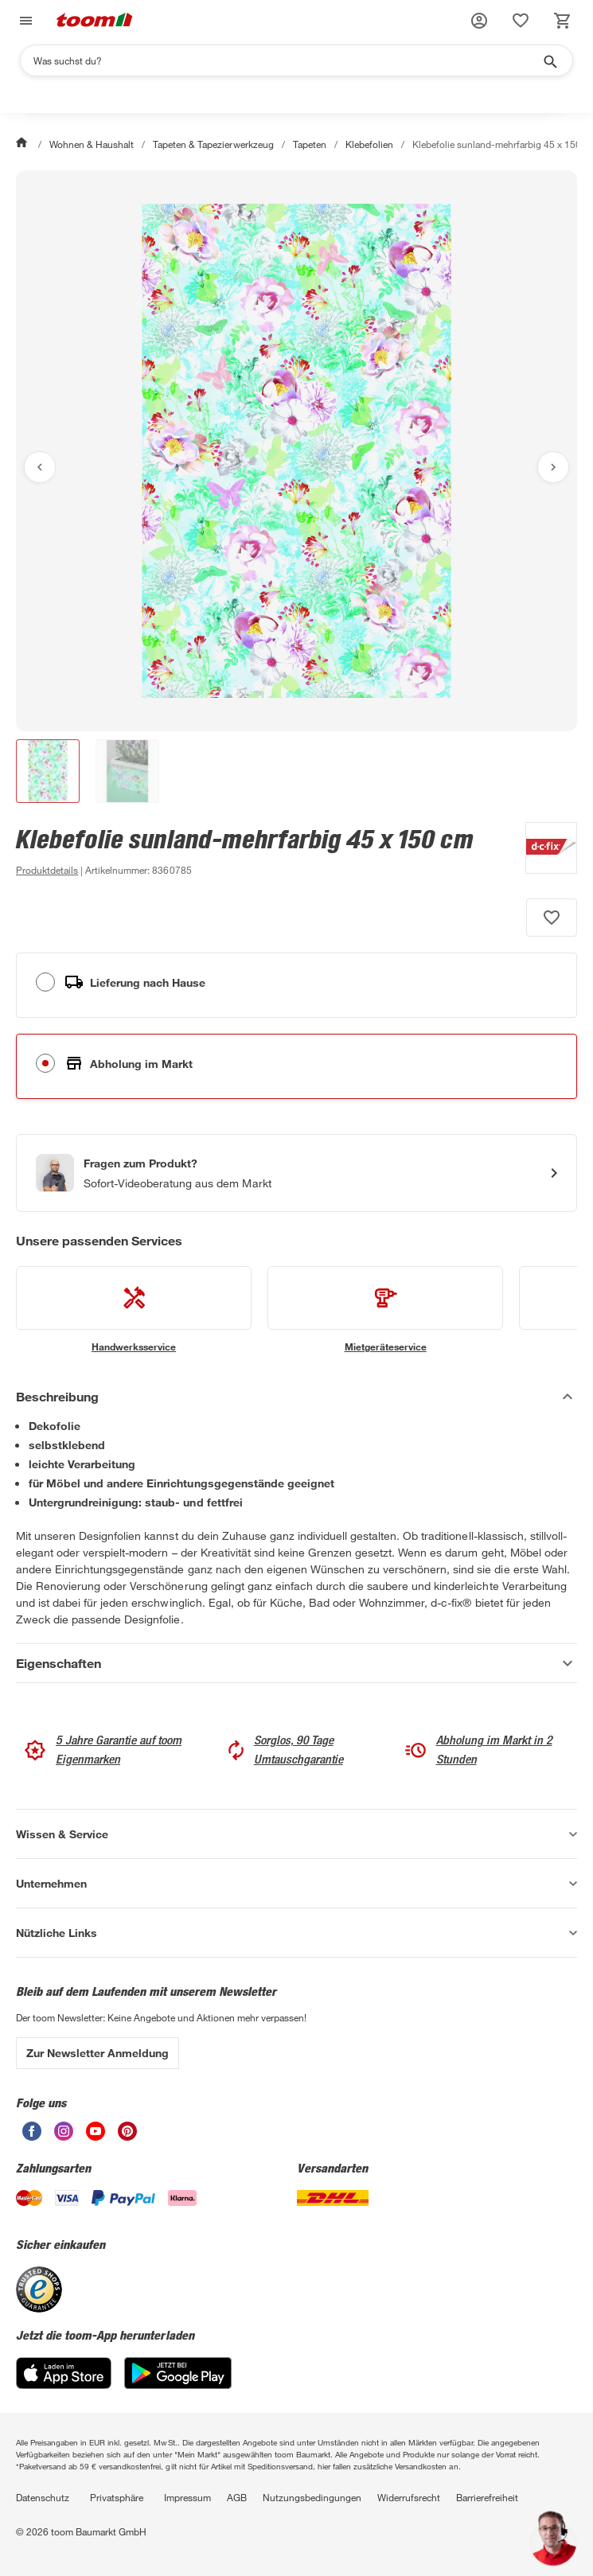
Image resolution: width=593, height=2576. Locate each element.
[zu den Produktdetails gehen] (47, 870)
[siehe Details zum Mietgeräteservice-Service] (385, 1310)
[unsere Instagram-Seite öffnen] (63, 2136)
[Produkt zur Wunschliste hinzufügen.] (552, 917)
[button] (479, 20)
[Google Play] (178, 2384)
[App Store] (63, 2384)
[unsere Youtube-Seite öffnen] (95, 2136)
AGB (237, 2497)
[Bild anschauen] (296, 450)
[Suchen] (286, 60)
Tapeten (309, 144)
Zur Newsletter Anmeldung (97, 2053)
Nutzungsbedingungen (312, 2497)
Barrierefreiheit (487, 2497)
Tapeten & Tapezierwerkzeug (213, 144)
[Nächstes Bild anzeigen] (553, 467)
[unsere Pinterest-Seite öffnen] (127, 2136)
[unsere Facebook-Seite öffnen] (31, 2136)
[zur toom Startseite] (95, 21)
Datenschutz (42, 2497)
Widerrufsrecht (408, 2497)
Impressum (187, 2497)
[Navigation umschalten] (24, 21)
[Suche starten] (549, 60)
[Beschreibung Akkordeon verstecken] (296, 1397)
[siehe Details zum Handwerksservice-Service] (134, 1310)
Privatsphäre (116, 2497)
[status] (520, 20)
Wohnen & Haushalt (91, 144)
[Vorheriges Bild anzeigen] (40, 467)
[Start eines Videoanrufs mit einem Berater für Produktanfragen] (296, 1173)
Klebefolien (369, 144)
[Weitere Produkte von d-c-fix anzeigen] (543, 850)
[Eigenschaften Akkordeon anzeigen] (296, 1663)
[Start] (23, 144)
